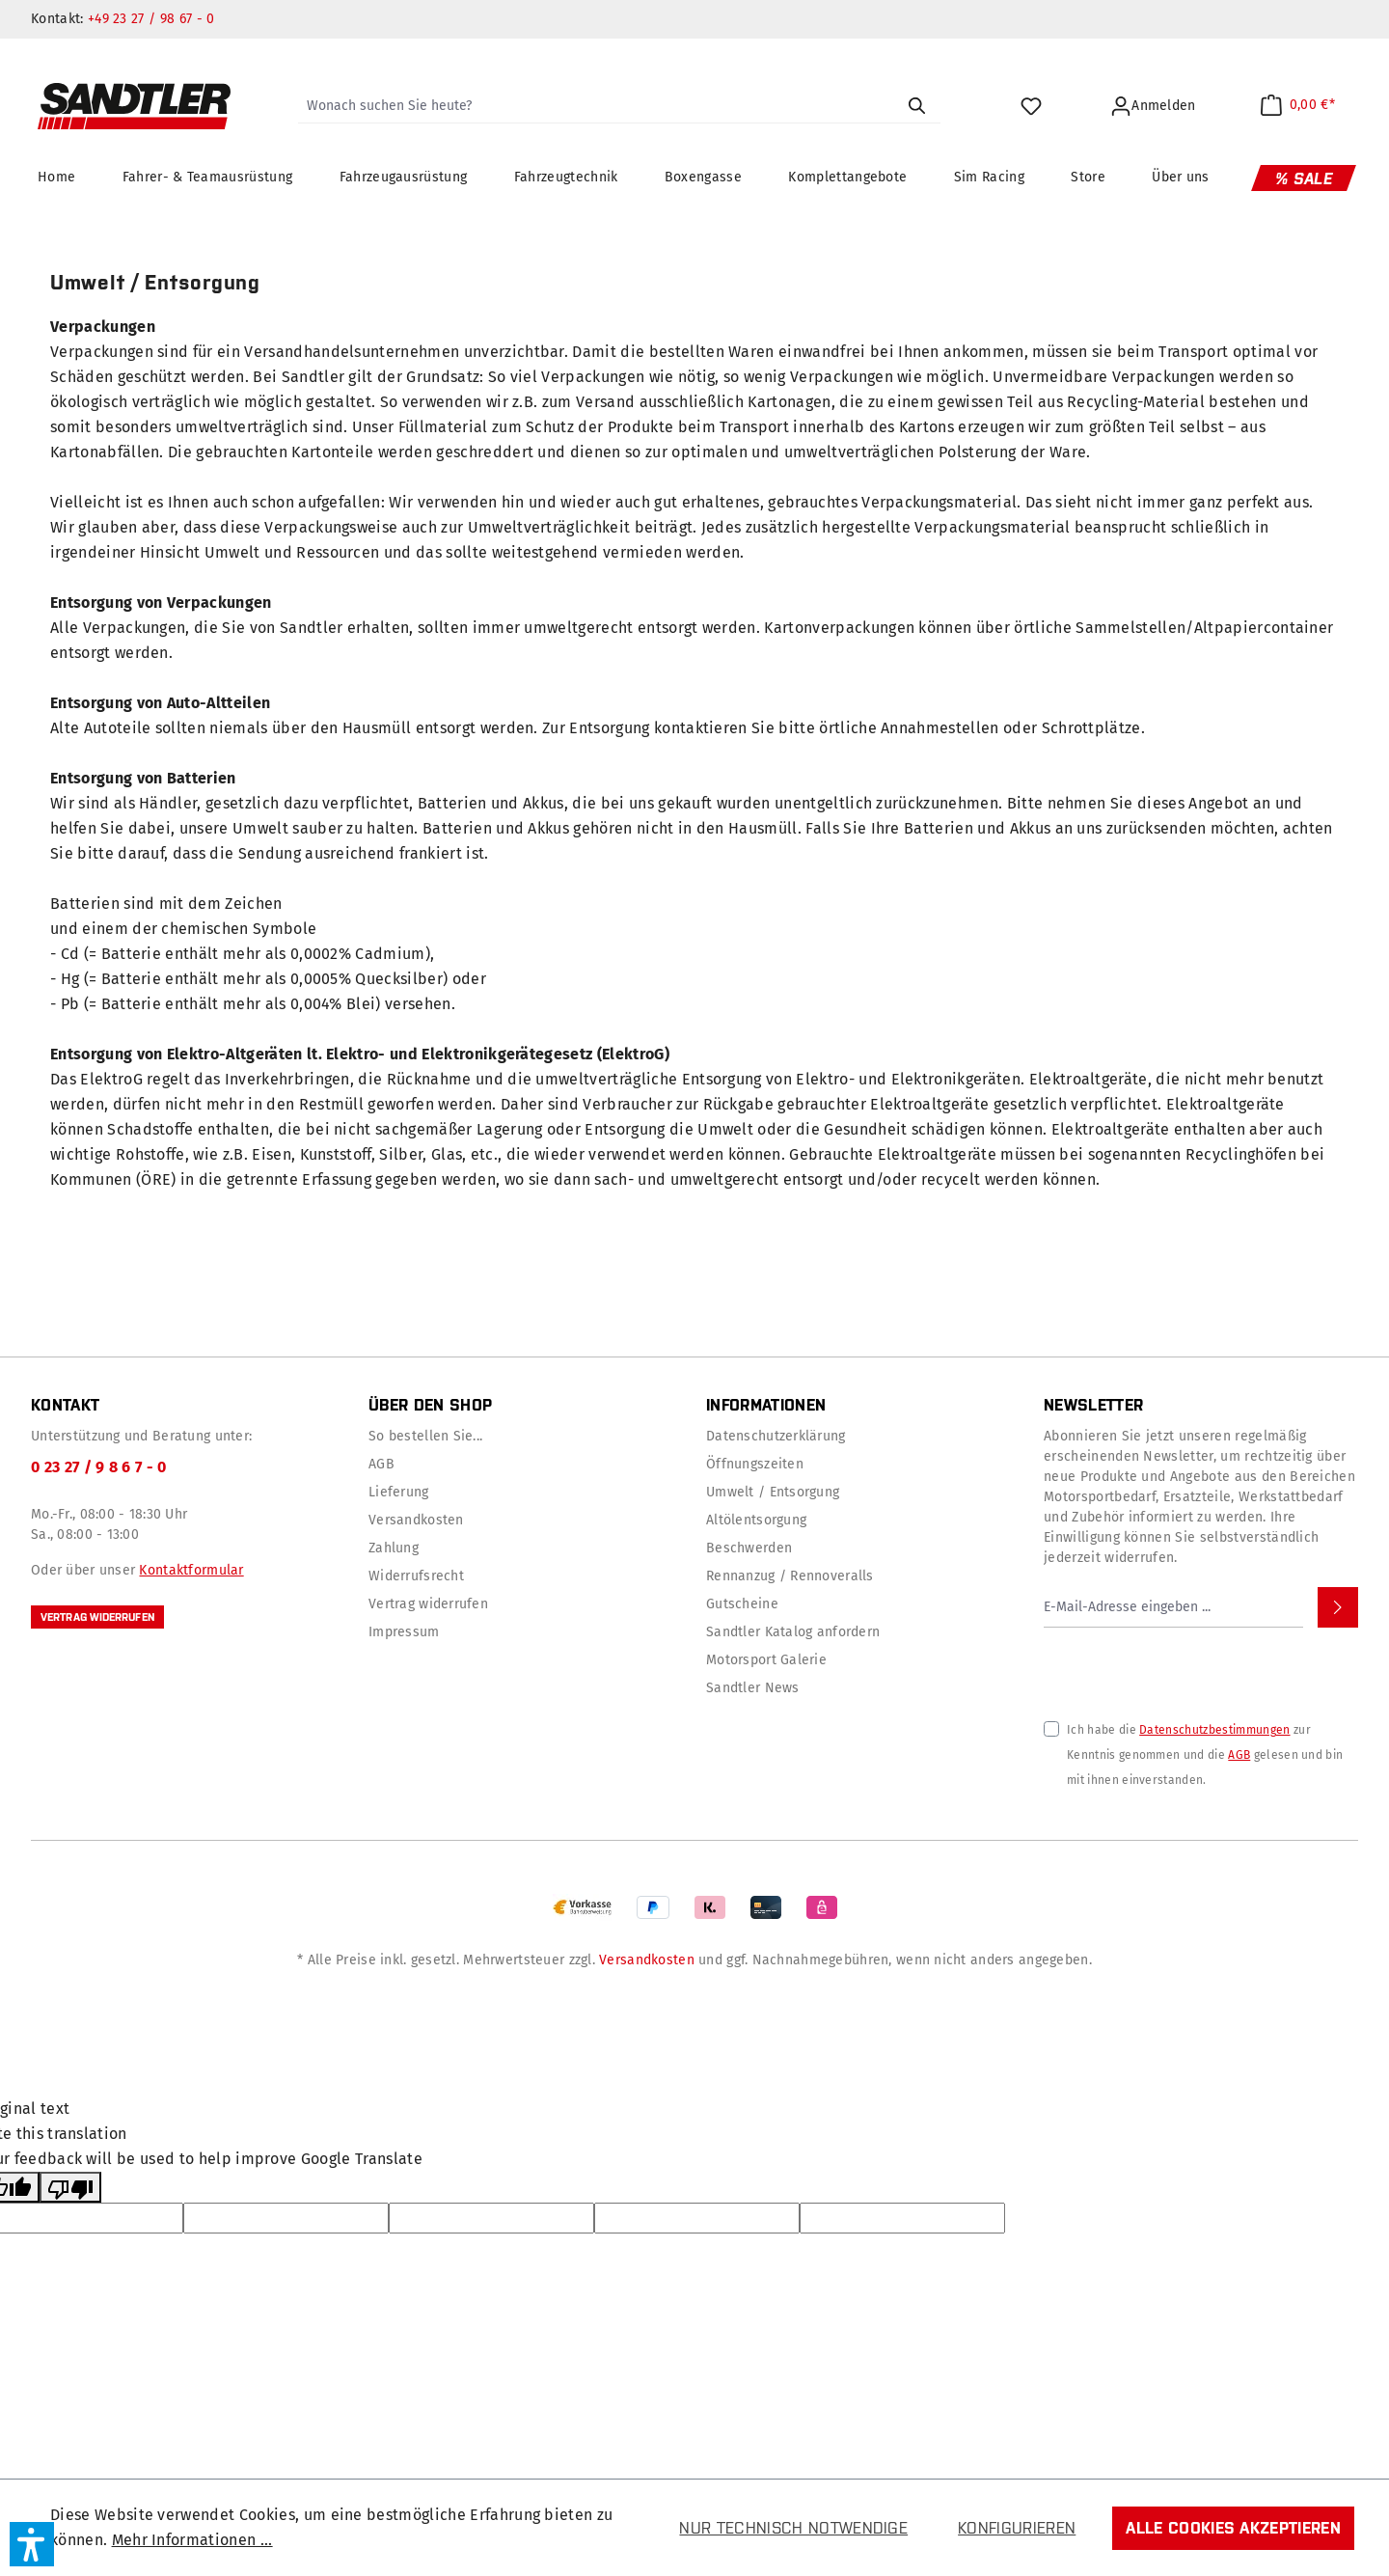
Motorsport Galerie (766, 1660)
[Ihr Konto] (1155, 106)
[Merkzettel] (1033, 106)
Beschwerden (749, 1548)
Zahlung (393, 1548)
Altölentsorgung (756, 1520)
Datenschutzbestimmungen (1214, 1730)
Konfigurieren (1017, 2527)
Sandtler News (753, 1688)
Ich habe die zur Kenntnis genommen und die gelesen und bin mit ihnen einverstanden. (1205, 1755)
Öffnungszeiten (754, 1464)
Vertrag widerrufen (97, 1617)
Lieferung (398, 1492)
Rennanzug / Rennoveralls (790, 1576)
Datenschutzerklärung (776, 1436)
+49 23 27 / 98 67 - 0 (151, 19)
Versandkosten (416, 1520)
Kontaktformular (191, 1570)
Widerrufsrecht (416, 1576)
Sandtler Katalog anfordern (793, 1632)
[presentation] (1190, 1665)
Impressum (404, 1632)
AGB (381, 1464)
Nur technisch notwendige (793, 2527)
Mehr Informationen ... (192, 2540)
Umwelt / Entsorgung (772, 1492)
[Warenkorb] (1297, 104)
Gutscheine (742, 1604)
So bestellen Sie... (425, 1436)
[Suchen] (916, 106)
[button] (32, 2544)
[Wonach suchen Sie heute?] (595, 106)
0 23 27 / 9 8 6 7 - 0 (99, 1467)
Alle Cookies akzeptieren (1233, 2527)
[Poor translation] (70, 2187)
